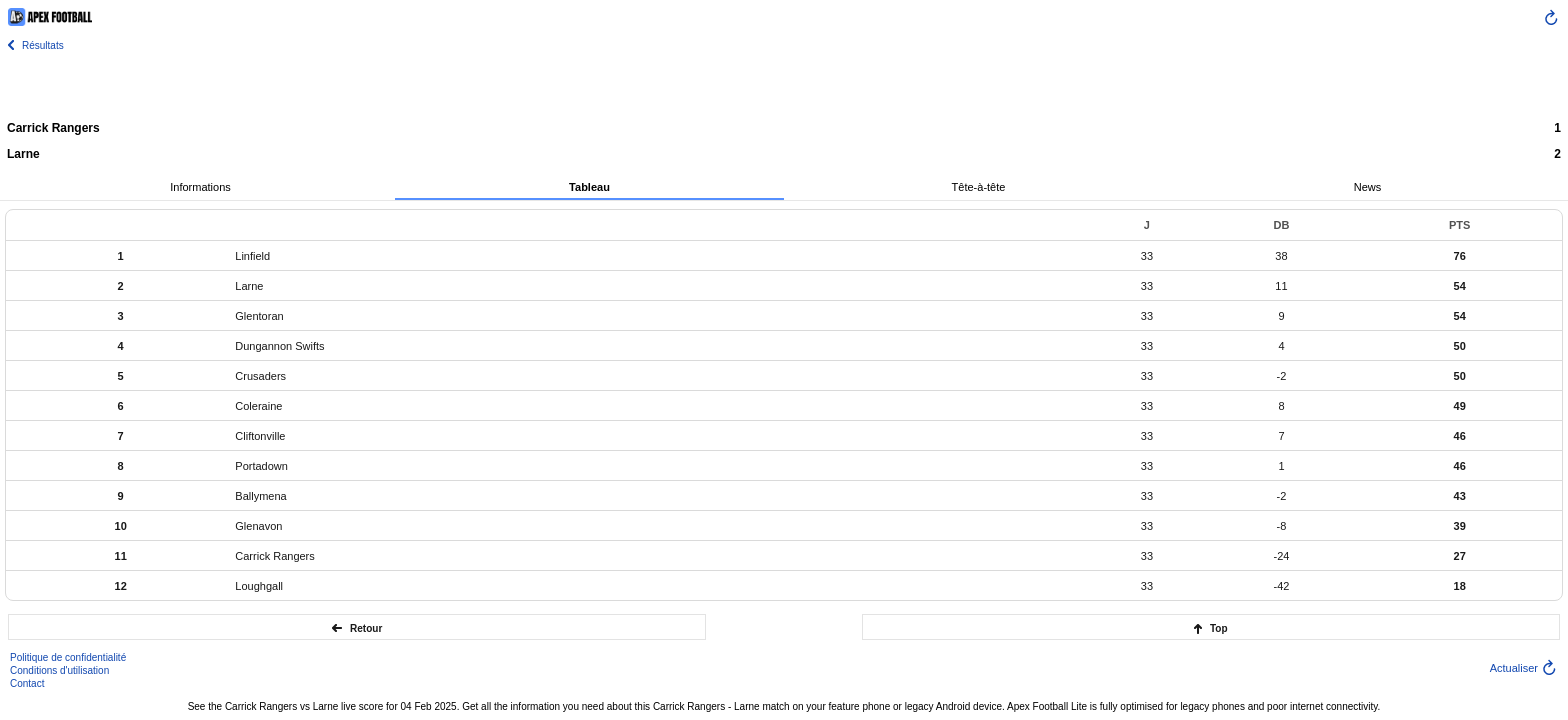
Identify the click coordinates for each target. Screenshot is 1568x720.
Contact (27, 683)
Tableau (589, 187)
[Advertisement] (784, 85)
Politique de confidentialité (68, 657)
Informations (200, 187)
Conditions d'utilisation (59, 670)
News (1368, 187)
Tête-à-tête (979, 187)
